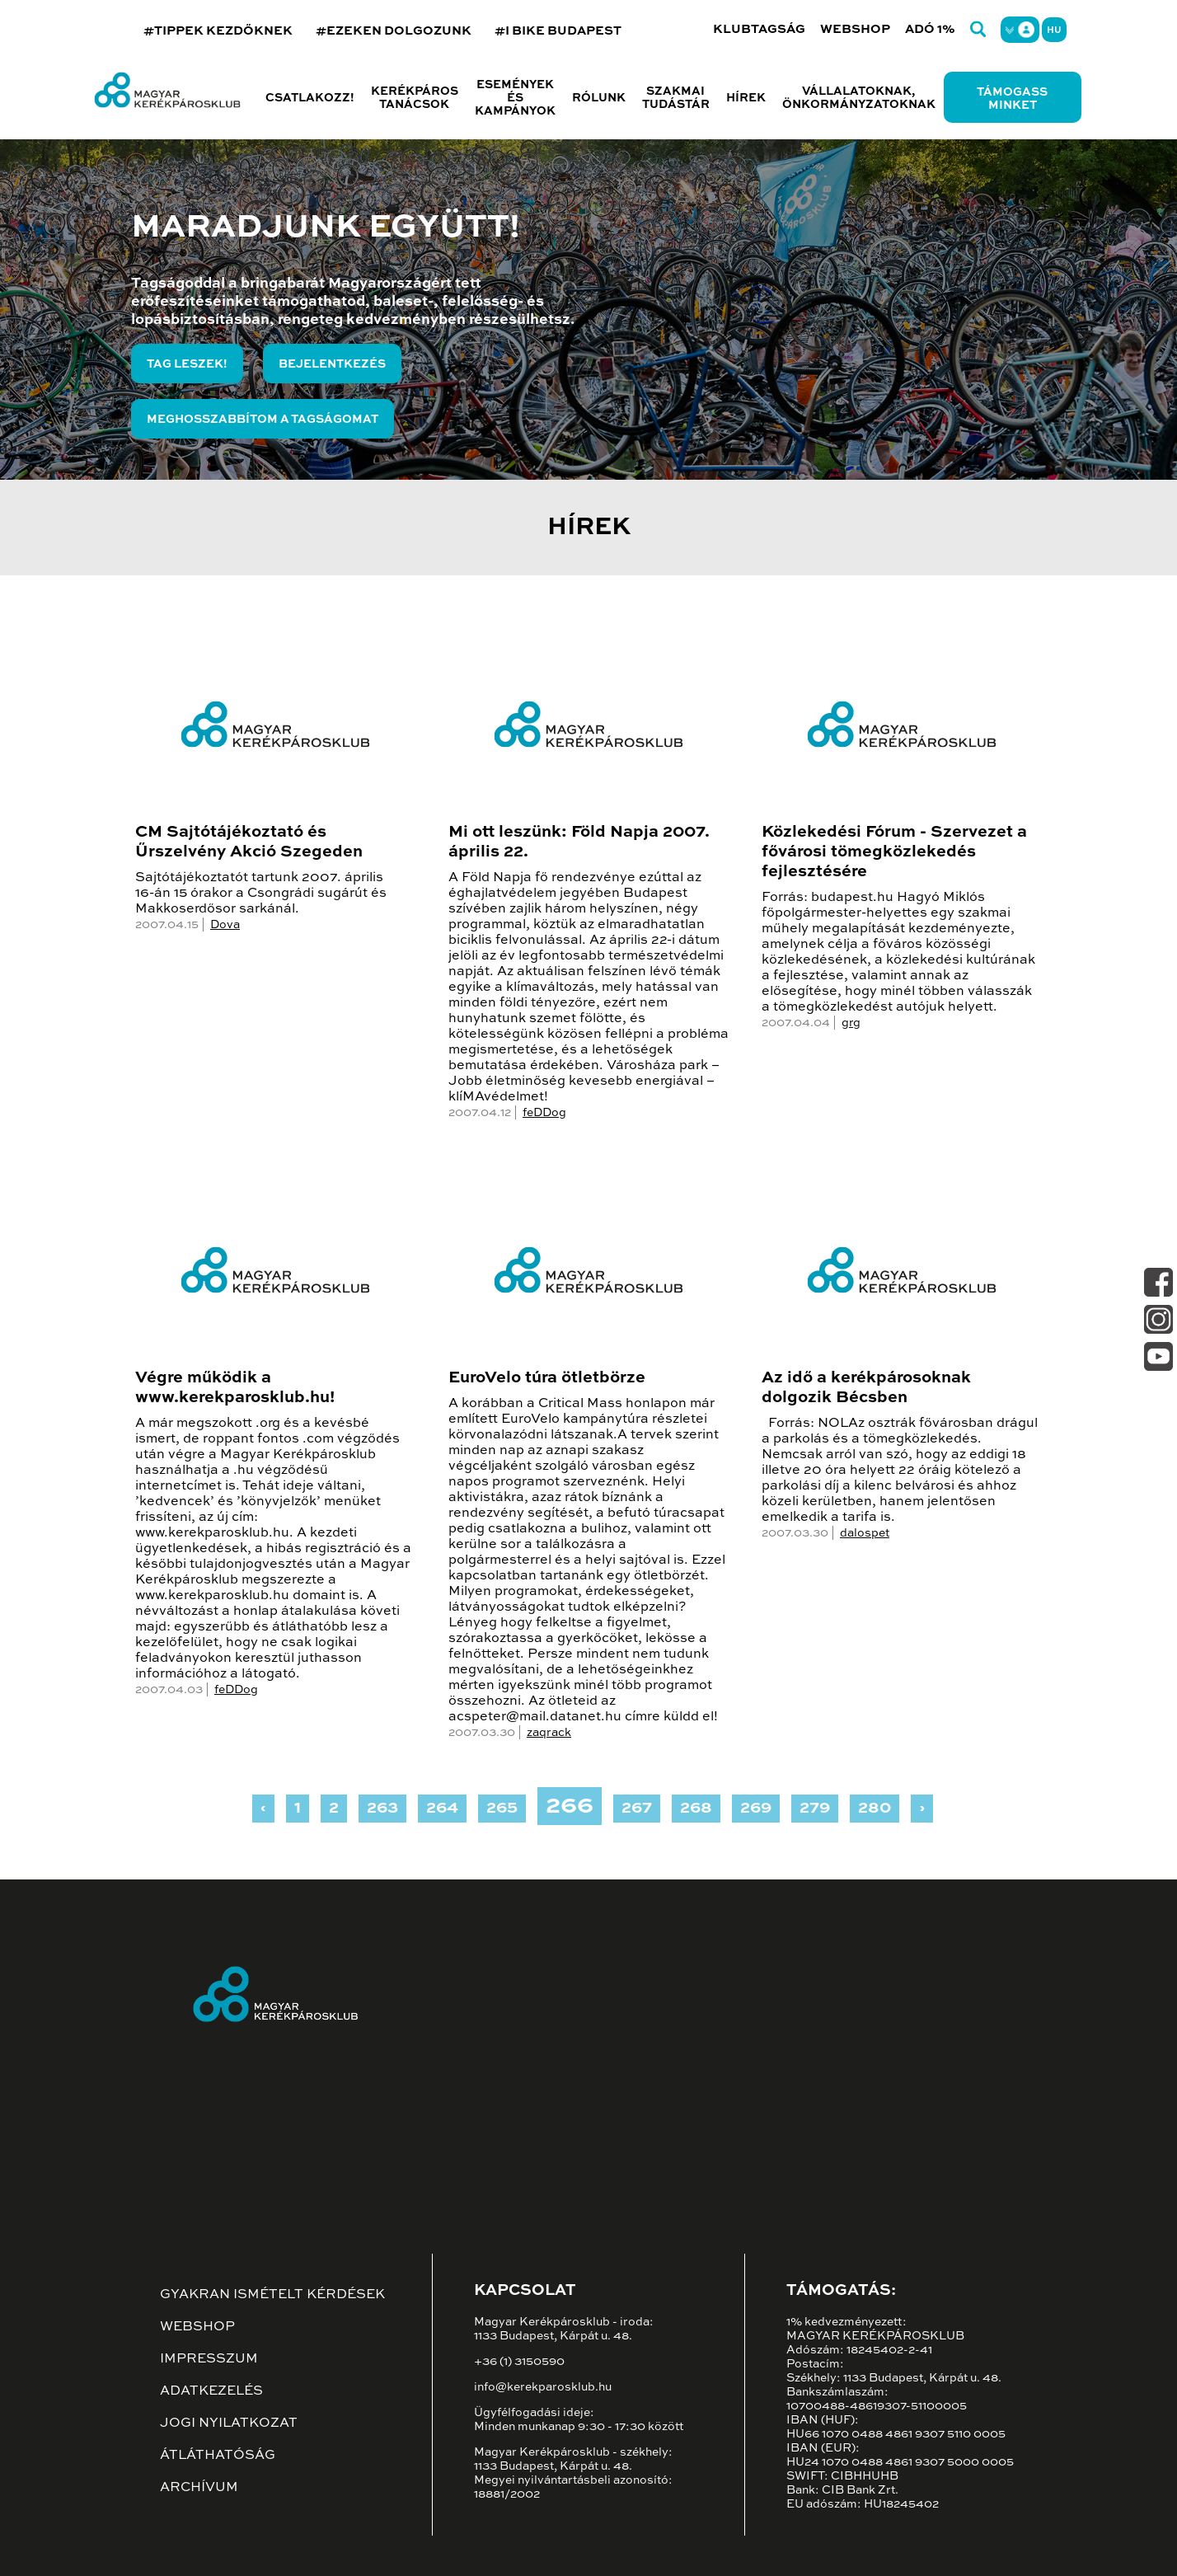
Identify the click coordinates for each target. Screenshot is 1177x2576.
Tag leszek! (187, 364)
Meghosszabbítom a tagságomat (262, 419)
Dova (225, 925)
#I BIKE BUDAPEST (558, 31)
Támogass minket (1012, 99)
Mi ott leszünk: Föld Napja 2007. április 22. (579, 842)
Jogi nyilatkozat (229, 2423)
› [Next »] (922, 1808)
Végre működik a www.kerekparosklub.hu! (235, 1388)
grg (851, 1023)
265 (502, 1808)
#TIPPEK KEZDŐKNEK (218, 31)
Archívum (199, 2487)
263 (382, 1808)
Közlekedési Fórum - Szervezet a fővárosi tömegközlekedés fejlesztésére (894, 852)
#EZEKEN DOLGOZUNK (393, 31)
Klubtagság (759, 29)
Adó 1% (930, 29)
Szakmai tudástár (676, 98)
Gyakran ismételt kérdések (272, 2295)
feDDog (544, 1113)
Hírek (746, 98)
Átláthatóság (217, 2455)
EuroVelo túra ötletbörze (546, 1378)
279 (815, 1808)
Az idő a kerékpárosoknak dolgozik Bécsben (866, 1388)
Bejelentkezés (332, 364)
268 (696, 1808)
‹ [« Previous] (263, 1808)
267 (636, 1808)
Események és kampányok (515, 98)
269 (755, 1808)
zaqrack (549, 1732)
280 (874, 1808)
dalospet (864, 1533)
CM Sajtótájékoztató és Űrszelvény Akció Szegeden (249, 842)
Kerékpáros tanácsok (414, 98)
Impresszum (209, 2359)
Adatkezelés (211, 2391)
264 (442, 1808)
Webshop (855, 29)
